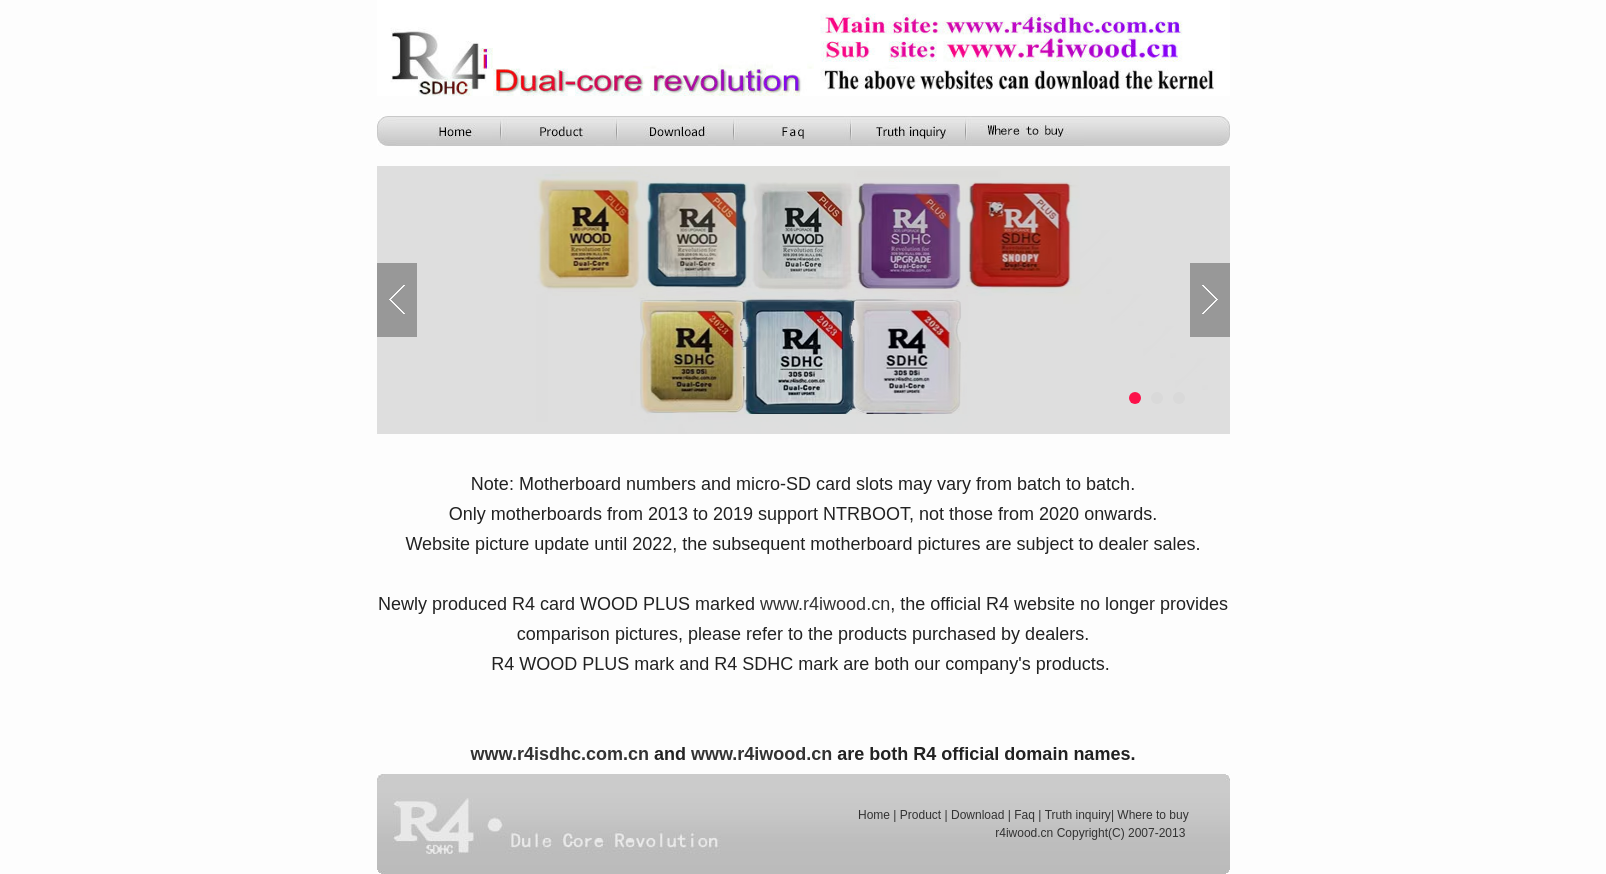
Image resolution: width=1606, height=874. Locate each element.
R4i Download (678, 131)
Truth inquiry (1078, 815)
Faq (1024, 815)
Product (562, 131)
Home (446, 131)
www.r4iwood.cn (761, 754)
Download (977, 815)
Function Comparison (794, 131)
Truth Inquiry (910, 131)
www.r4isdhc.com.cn (560, 754)
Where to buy (1152, 815)
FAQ (1026, 131)
